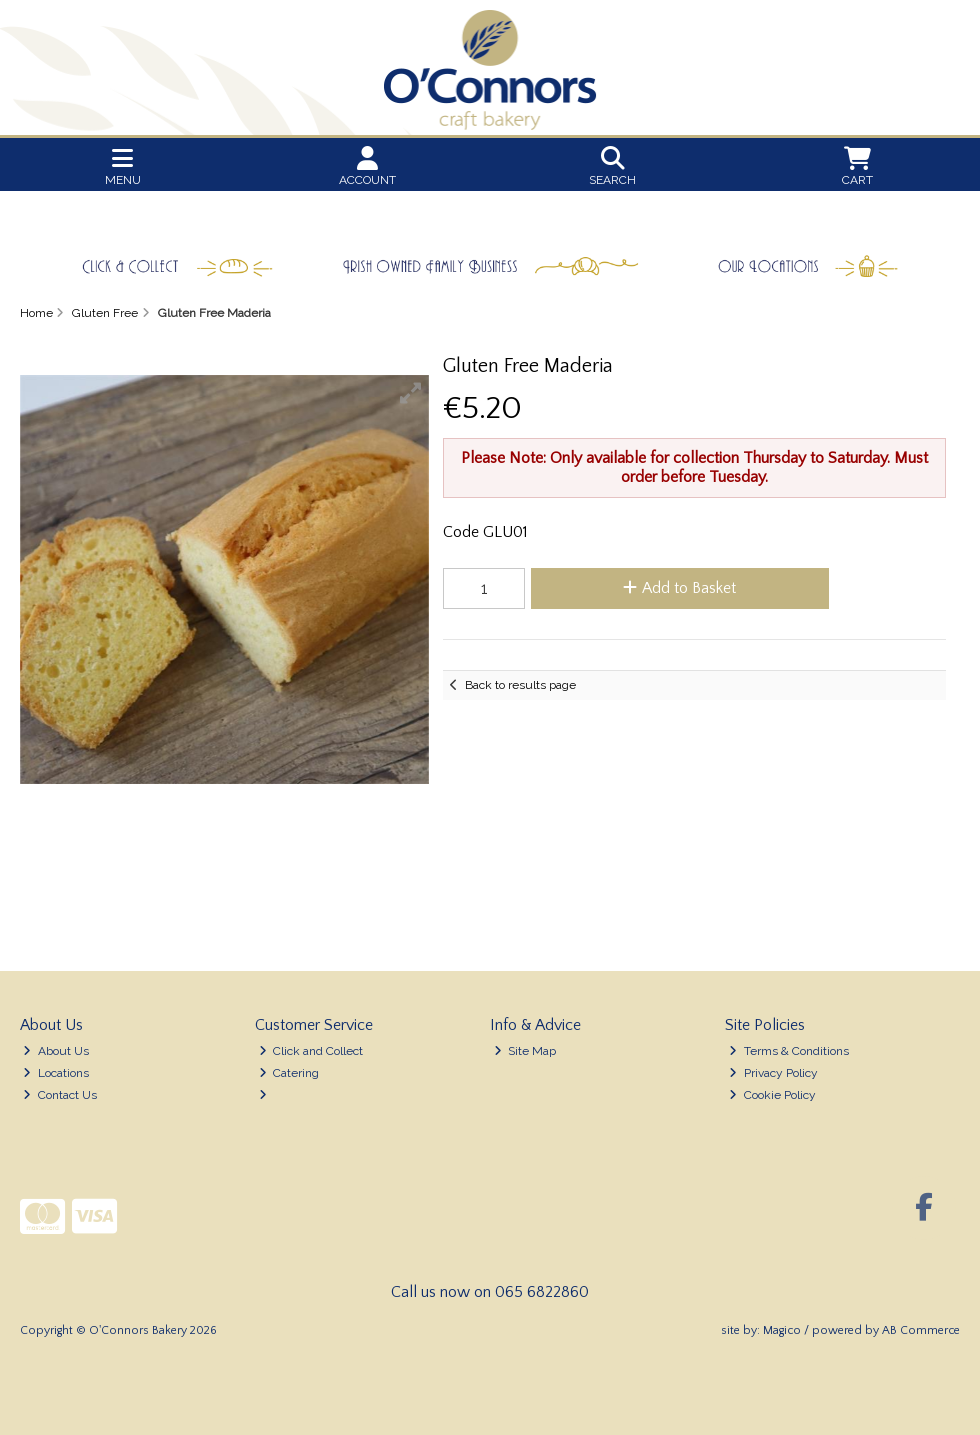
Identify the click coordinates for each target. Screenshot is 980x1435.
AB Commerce (921, 1330)
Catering (289, 1073)
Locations (56, 1073)
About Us (56, 1051)
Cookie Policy (772, 1095)
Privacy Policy (773, 1073)
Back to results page (520, 685)
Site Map (525, 1051)
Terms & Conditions (789, 1051)
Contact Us (60, 1095)
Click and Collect (311, 1051)
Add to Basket (679, 588)
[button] (411, 393)
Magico (782, 1330)
